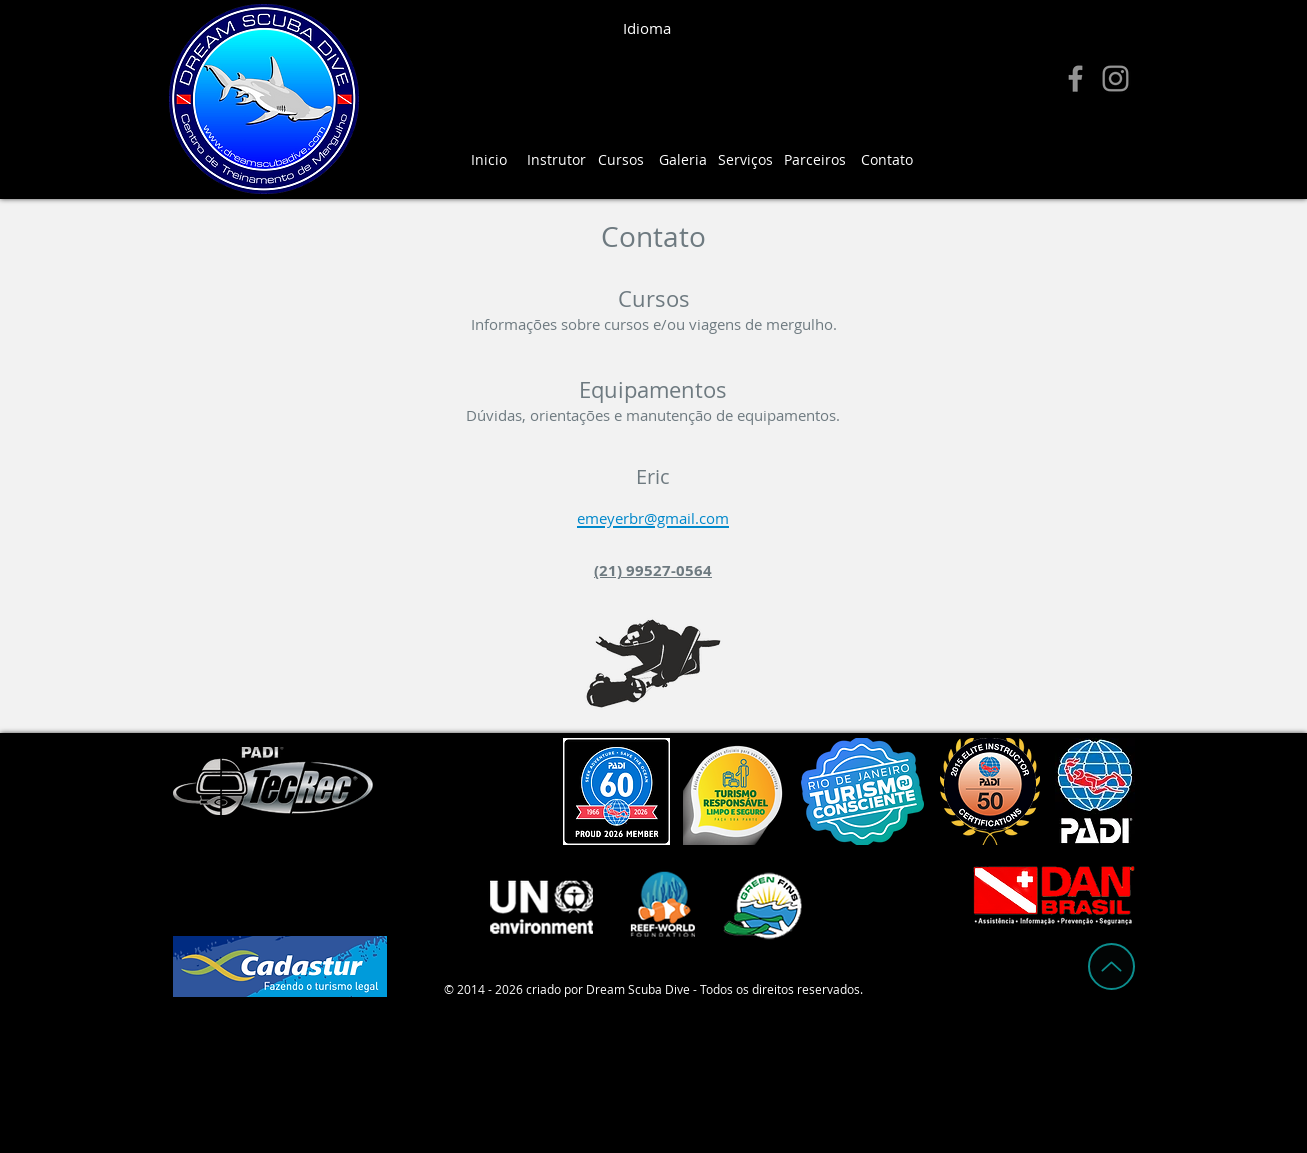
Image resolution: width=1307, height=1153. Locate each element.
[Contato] (887, 160)
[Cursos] (621, 160)
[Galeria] (683, 160)
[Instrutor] (556, 160)
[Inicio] (489, 160)
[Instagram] (1115, 78)
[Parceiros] (815, 160)
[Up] (1111, 966)
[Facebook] (1075, 78)
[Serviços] (745, 160)
